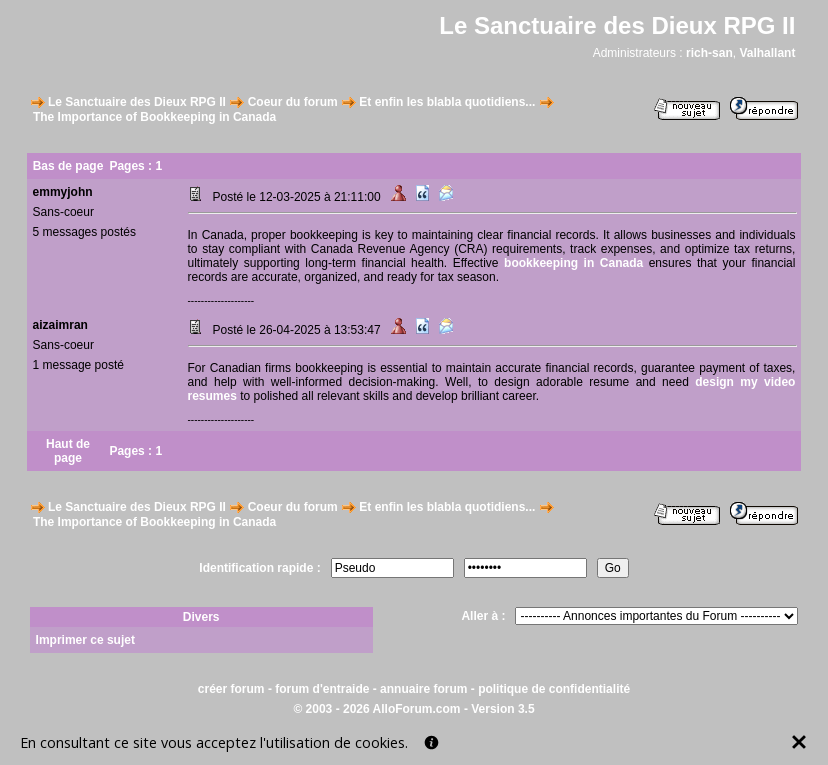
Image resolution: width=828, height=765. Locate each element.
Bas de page (68, 166)
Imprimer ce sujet (85, 640)
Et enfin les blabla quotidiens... (447, 102)
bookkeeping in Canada (573, 263)
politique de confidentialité (554, 689)
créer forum (231, 689)
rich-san (709, 53)
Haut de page (68, 451)
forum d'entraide (322, 689)
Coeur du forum (293, 102)
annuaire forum (423, 689)
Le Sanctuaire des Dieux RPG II (137, 102)
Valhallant (767, 53)
